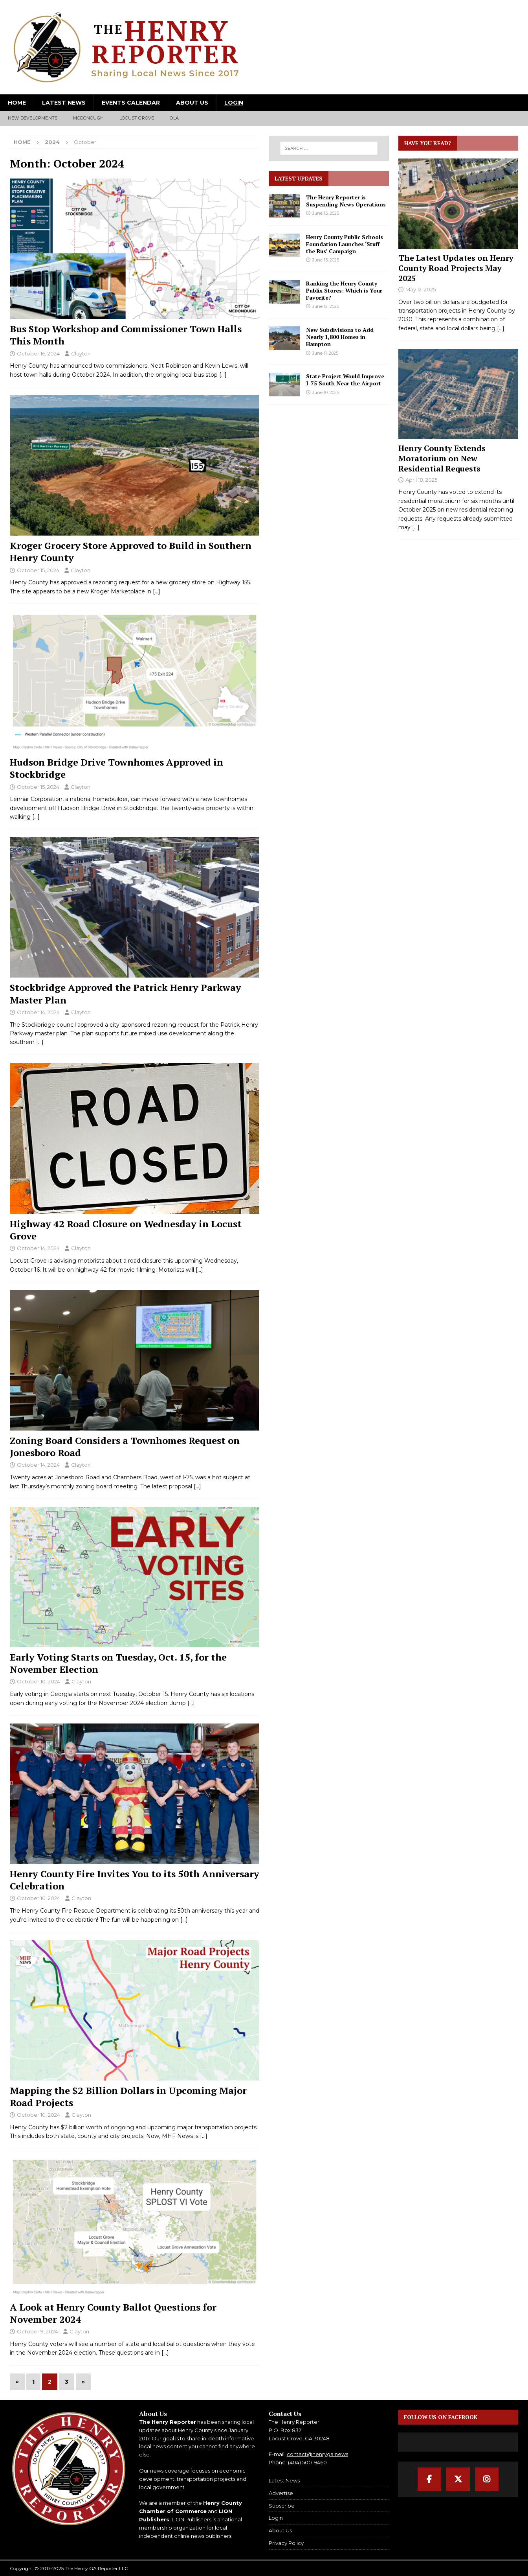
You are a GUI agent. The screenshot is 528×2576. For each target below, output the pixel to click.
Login (233, 102)
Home (17, 102)
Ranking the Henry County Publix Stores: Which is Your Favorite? (344, 290)
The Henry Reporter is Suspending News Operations (346, 200)
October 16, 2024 (38, 353)
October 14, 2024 (38, 1012)
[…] (223, 374)
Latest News (64, 102)
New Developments (32, 118)
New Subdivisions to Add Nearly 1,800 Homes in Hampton (340, 337)
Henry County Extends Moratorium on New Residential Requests (442, 458)
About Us (192, 102)
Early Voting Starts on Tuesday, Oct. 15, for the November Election (118, 1663)
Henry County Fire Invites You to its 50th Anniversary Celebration (134, 1879)
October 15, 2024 (38, 570)
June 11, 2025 (325, 353)
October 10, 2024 (38, 1681)
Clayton (81, 353)
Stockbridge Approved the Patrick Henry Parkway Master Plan (125, 993)
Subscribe (282, 2505)
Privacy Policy (286, 2543)
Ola (174, 118)
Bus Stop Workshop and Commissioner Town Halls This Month (126, 334)
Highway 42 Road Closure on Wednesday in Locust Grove (126, 1229)
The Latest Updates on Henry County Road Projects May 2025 (455, 268)
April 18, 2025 (421, 480)
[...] (500, 328)
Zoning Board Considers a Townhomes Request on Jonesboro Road (125, 1446)
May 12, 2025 (420, 289)
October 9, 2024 (37, 2331)
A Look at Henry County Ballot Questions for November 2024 (113, 2313)
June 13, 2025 (325, 213)
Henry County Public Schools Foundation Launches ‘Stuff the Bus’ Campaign (344, 244)
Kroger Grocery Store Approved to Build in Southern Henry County (130, 551)
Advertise (281, 2493)
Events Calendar (131, 102)
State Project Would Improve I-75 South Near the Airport (345, 379)
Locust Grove (136, 118)
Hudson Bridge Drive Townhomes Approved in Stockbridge (116, 768)
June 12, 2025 (325, 306)
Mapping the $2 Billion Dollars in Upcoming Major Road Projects (128, 2096)
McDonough (88, 118)
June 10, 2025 (325, 392)
